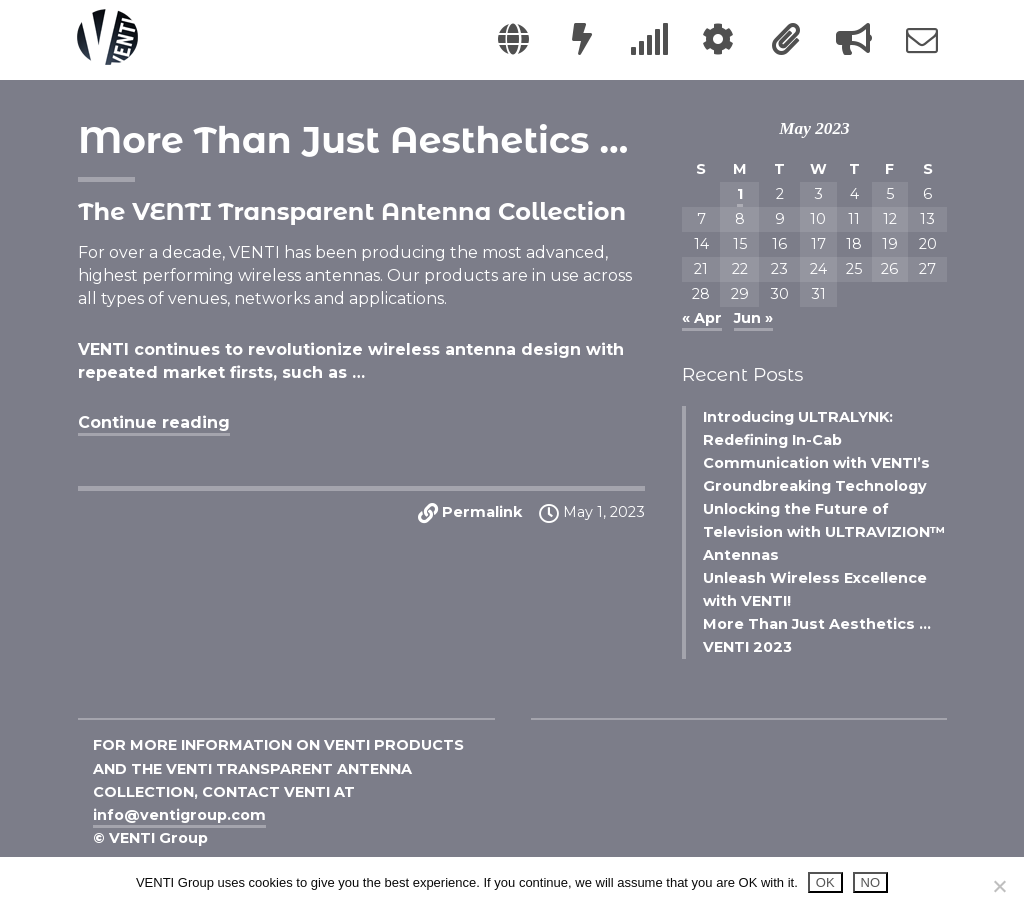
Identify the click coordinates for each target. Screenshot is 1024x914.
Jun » (753, 318)
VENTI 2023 (747, 647)
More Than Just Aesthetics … (353, 140)
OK (825, 882)
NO (871, 882)
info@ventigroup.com (179, 815)
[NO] (999, 886)
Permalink (482, 512)
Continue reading (154, 422)
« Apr (702, 318)
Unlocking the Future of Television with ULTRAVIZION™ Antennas (824, 532)
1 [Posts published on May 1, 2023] (740, 194)
